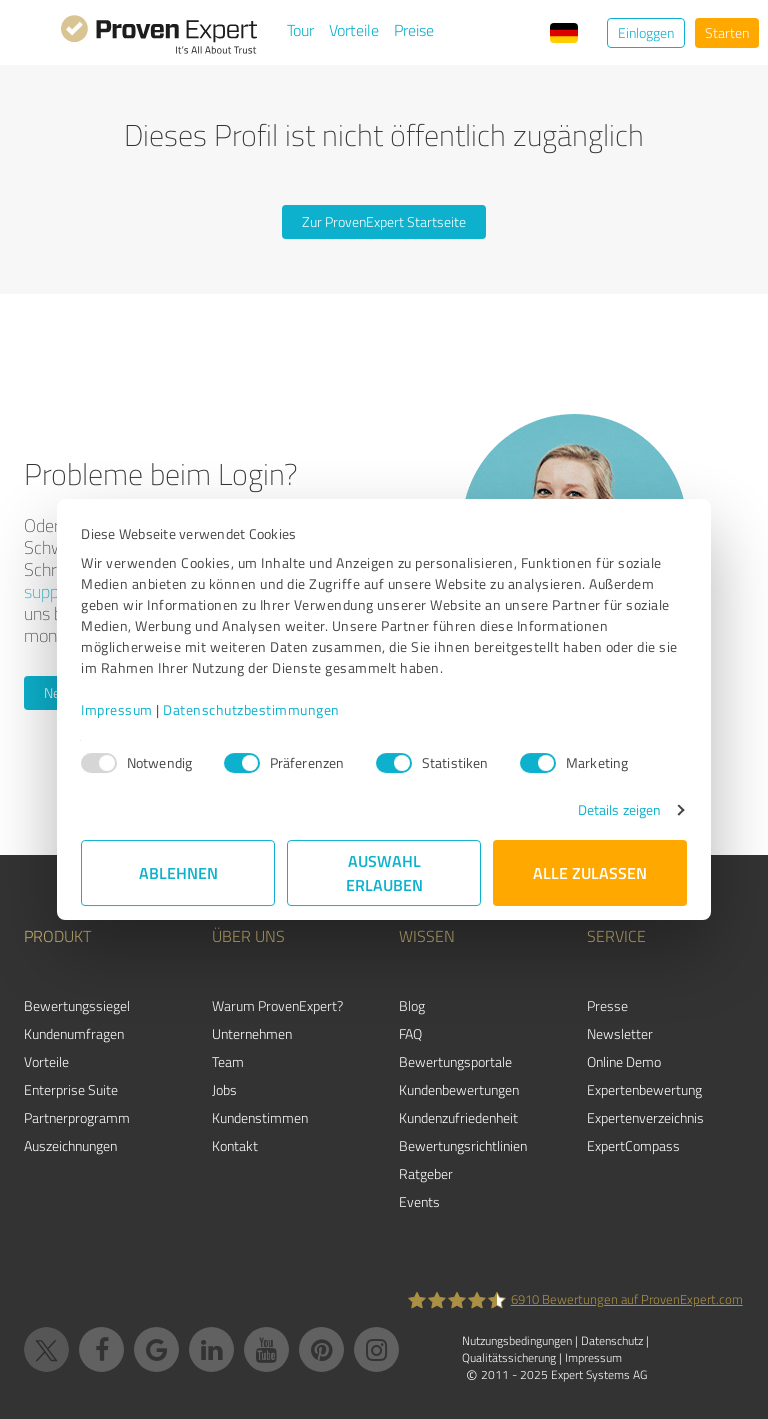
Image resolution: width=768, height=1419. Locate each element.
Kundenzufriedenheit (458, 1117)
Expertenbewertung (644, 1089)
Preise (414, 30)
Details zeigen (619, 809)
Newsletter (620, 1033)
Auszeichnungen (70, 1145)
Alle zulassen (590, 872)
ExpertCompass (633, 1145)
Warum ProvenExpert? (277, 1005)
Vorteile (354, 30)
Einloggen (646, 32)
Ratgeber (426, 1173)
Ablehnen (178, 872)
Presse (607, 1005)
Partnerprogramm (77, 1117)
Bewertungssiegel (77, 1005)
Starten (727, 32)
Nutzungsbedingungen (517, 1340)
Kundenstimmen (260, 1117)
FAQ (410, 1033)
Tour (300, 30)
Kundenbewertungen (459, 1089)
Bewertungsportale (455, 1061)
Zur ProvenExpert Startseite (384, 221)
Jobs (224, 1089)
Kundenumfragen (74, 1033)
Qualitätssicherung (509, 1357)
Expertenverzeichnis (645, 1117)
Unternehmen (252, 1033)
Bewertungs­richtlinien (463, 1145)
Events (419, 1201)
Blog (412, 1005)
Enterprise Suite (71, 1089)
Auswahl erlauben (384, 872)
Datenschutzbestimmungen (251, 709)
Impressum (117, 709)
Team (228, 1061)
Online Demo (624, 1061)
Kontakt (235, 1145)
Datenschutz (612, 1340)
